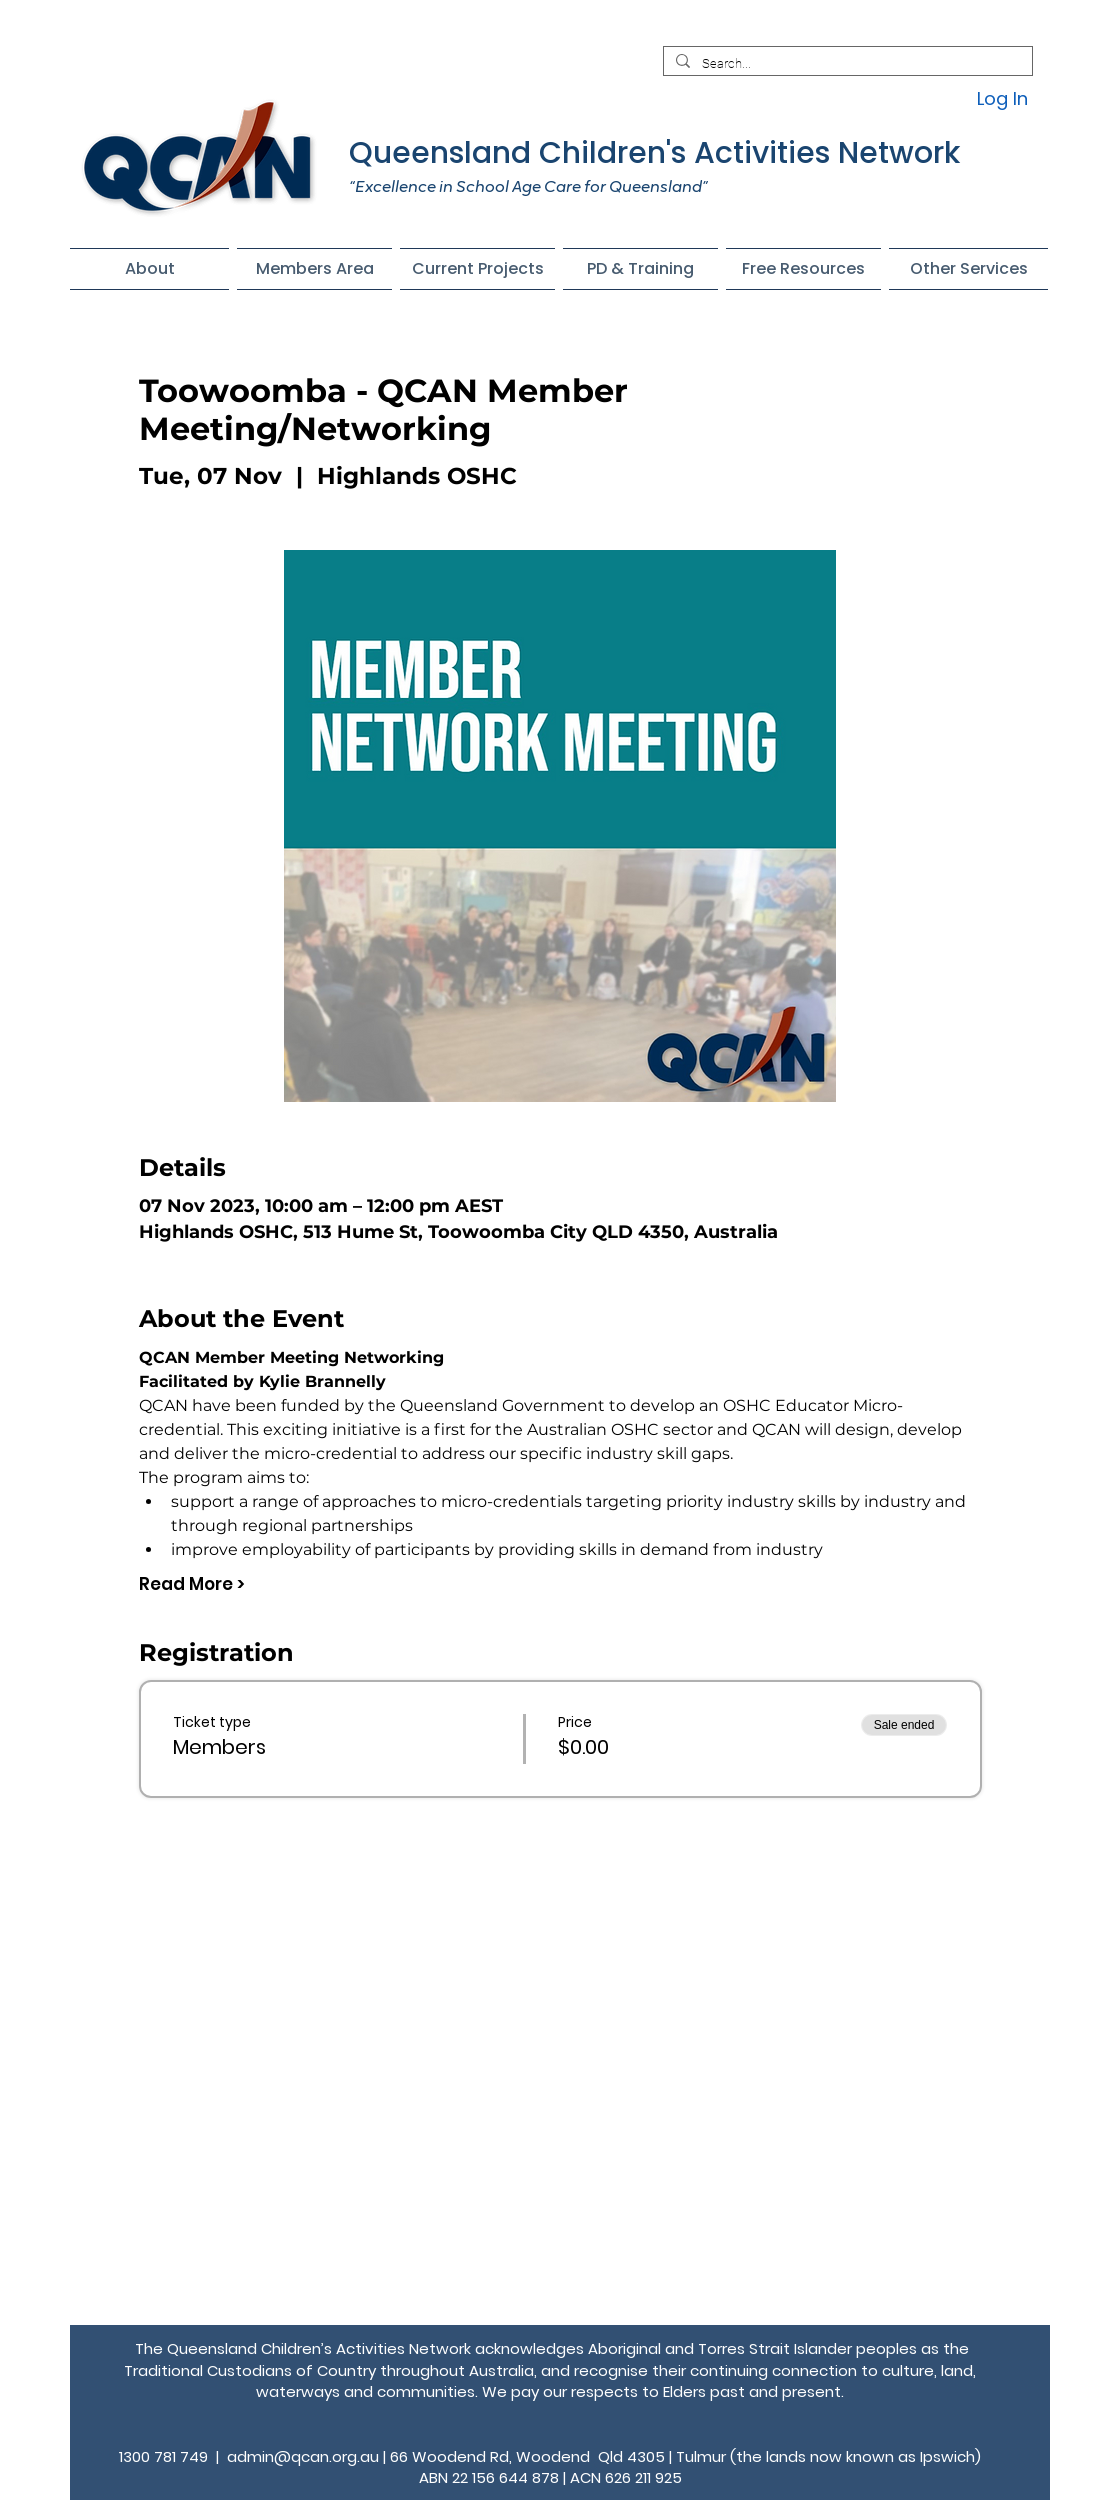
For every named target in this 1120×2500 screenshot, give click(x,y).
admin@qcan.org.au (303, 2456)
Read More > (192, 1584)
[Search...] (846, 64)
